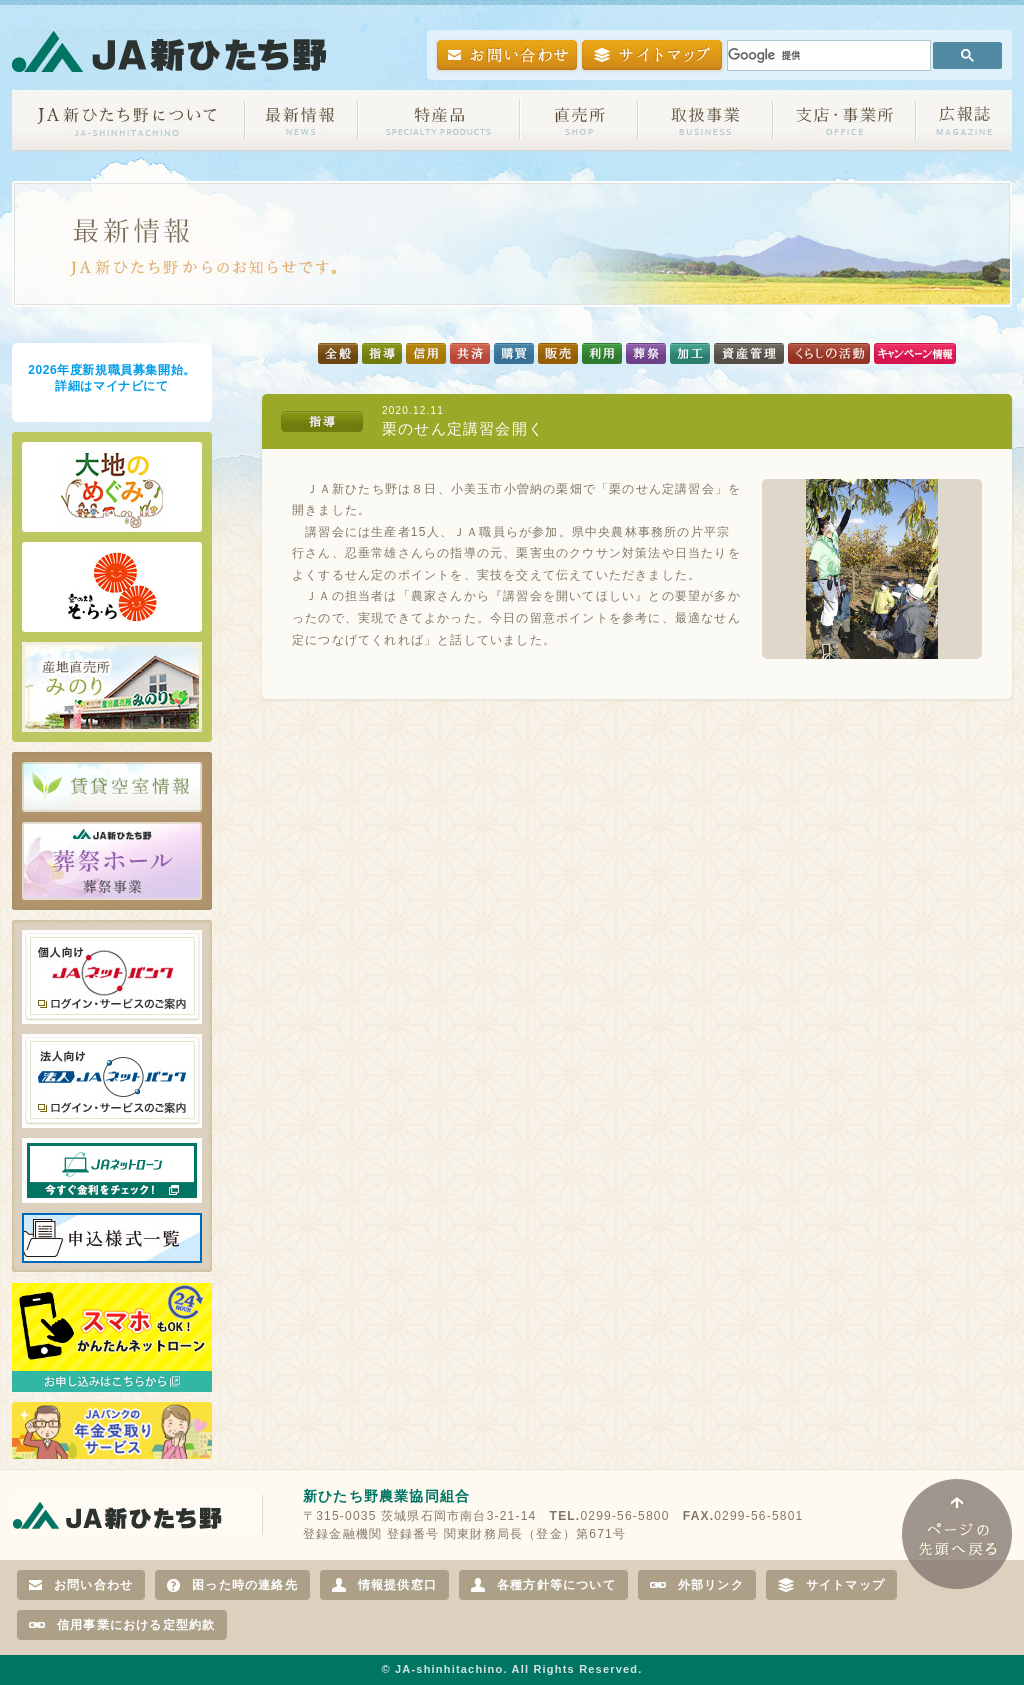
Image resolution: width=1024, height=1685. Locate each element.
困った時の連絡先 (232, 1585)
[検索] (827, 55)
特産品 (439, 120)
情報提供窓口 (384, 1585)
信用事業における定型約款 (122, 1625)
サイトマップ (831, 1585)
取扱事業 (705, 120)
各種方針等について (543, 1585)
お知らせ (301, 120)
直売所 (579, 120)
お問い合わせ (81, 1585)
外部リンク (697, 1585)
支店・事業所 (844, 120)
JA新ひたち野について (128, 120)
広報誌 (964, 120)
